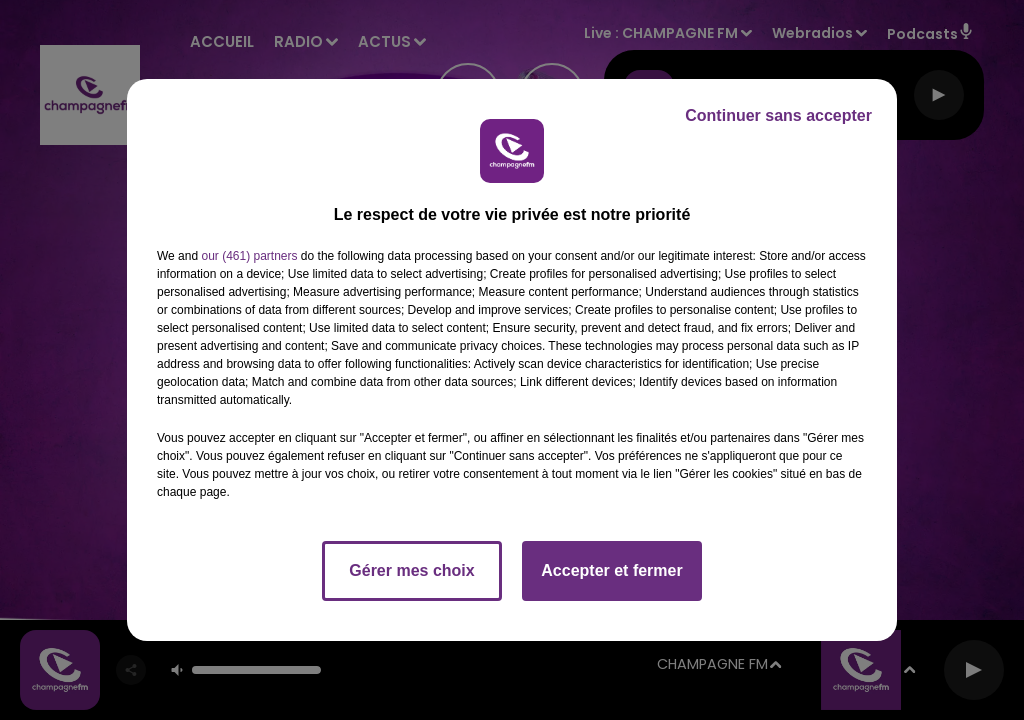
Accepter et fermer (611, 570)
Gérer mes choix (411, 570)
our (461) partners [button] (249, 256)
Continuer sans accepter (778, 115)
